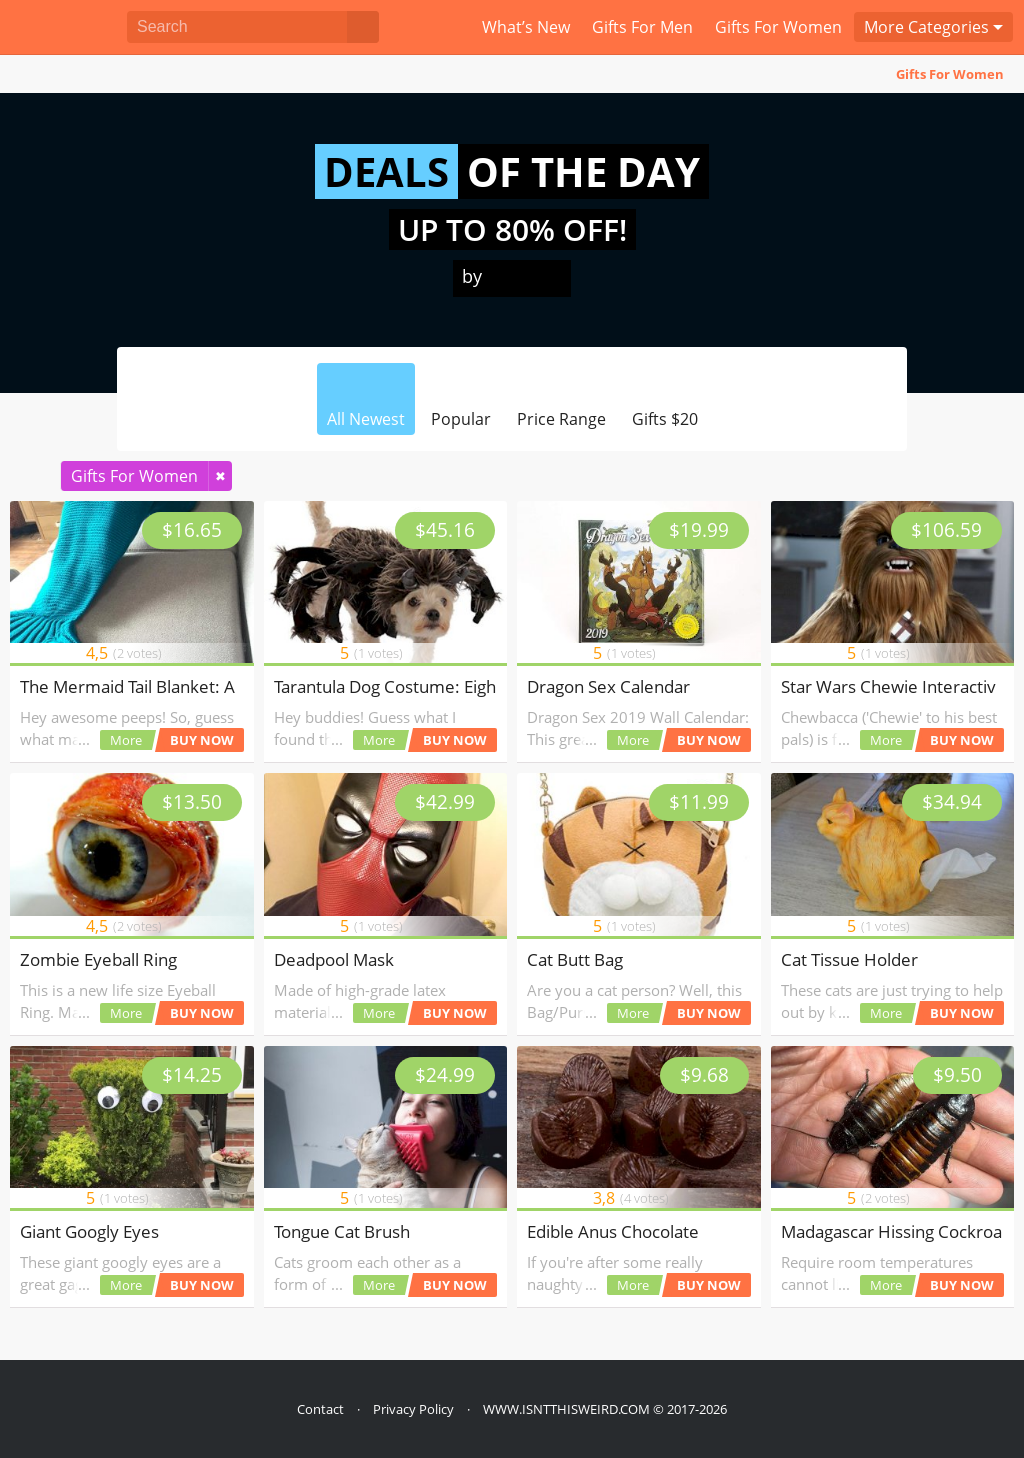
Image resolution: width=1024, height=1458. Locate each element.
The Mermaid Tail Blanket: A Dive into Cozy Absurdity (224, 686)
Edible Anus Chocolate (613, 1231)
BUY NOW (202, 740)
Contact (320, 1409)
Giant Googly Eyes (89, 1231)
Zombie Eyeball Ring (98, 959)
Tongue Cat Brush (342, 1231)
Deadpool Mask (334, 959)
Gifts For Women (950, 74)
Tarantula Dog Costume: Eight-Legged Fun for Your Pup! (489, 686)
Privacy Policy (413, 1409)
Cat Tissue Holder (849, 959)
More (126, 740)
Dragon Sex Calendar (608, 686)
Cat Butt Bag (575, 959)
